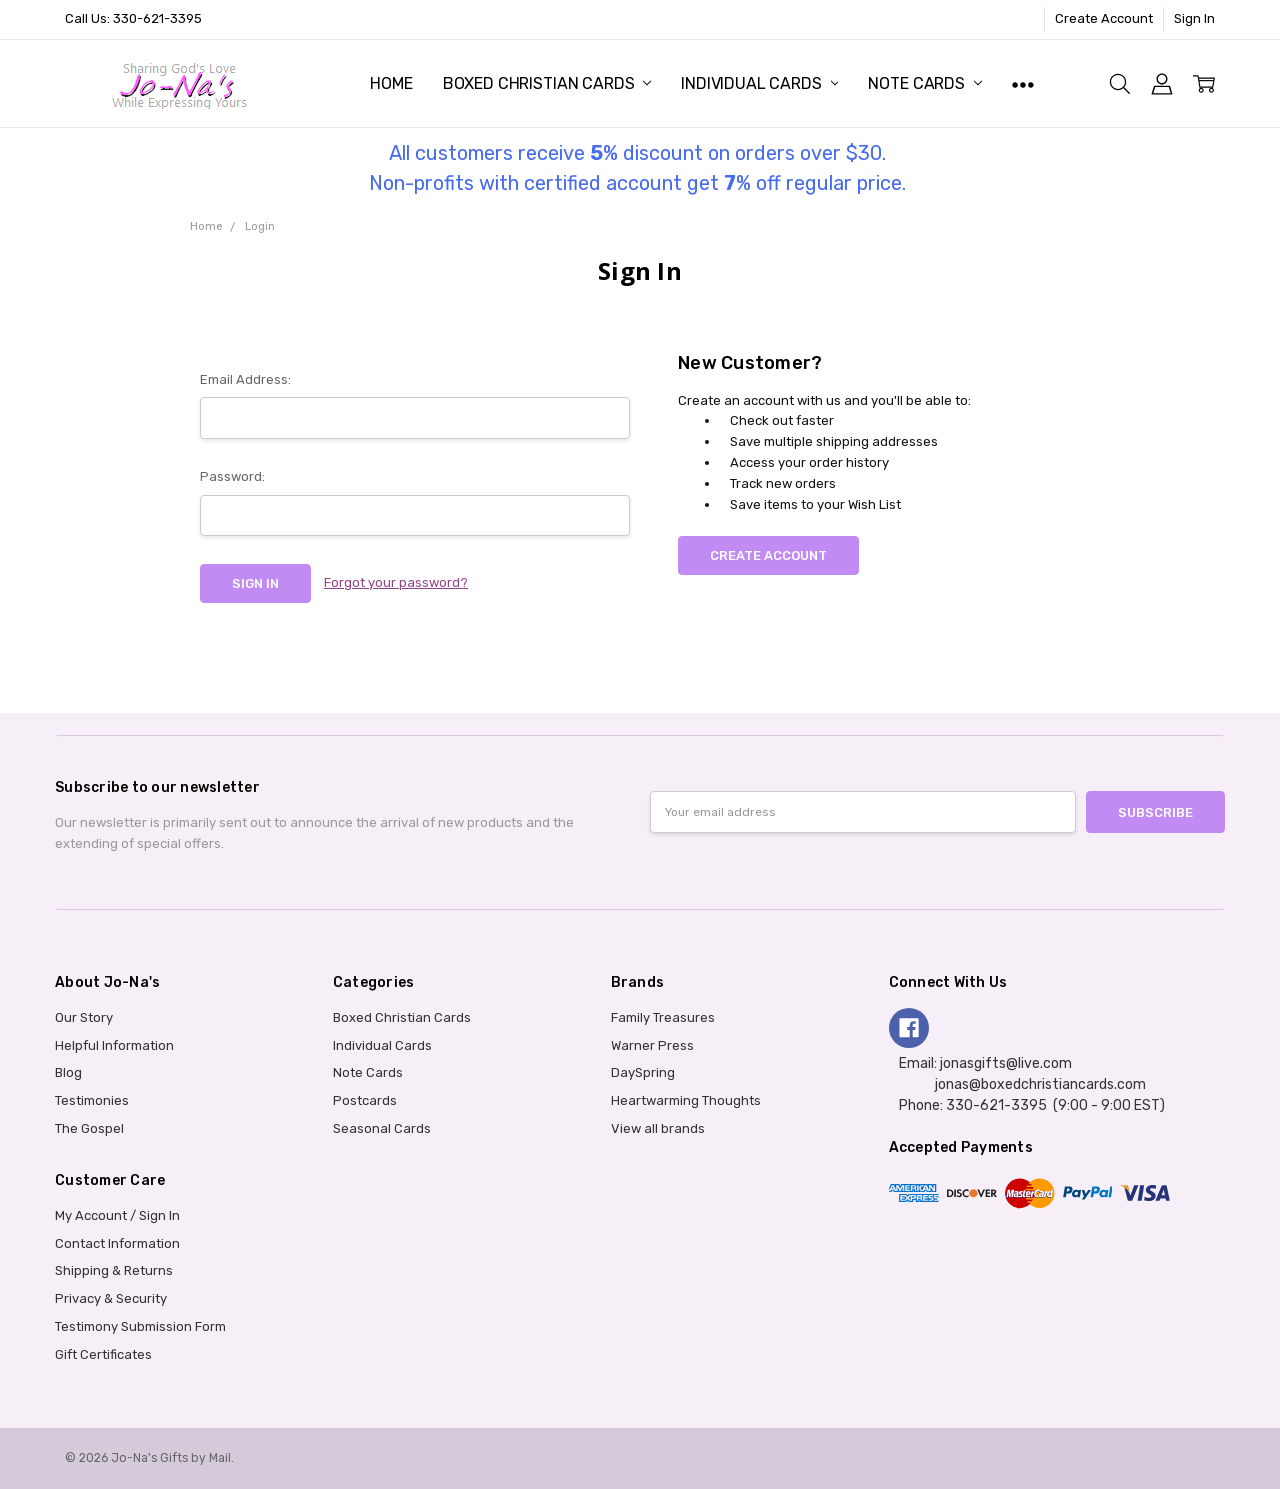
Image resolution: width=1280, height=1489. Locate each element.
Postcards (365, 1100)
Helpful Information (114, 1045)
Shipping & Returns (114, 1270)
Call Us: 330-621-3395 (133, 18)
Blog (68, 1072)
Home (391, 83)
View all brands (658, 1128)
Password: (232, 476)
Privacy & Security (111, 1298)
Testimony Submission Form (140, 1326)
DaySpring (643, 1072)
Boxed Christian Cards (547, 83)
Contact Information (117, 1243)
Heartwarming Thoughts (686, 1100)
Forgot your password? (396, 582)
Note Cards (924, 83)
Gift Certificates (103, 1354)
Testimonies (92, 1100)
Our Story (84, 1017)
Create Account (1104, 18)
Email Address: (245, 379)
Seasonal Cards (382, 1128)
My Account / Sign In (117, 1215)
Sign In (1194, 18)
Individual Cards (759, 83)
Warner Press (652, 1045)
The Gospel (89, 1128)
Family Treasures (663, 1017)
